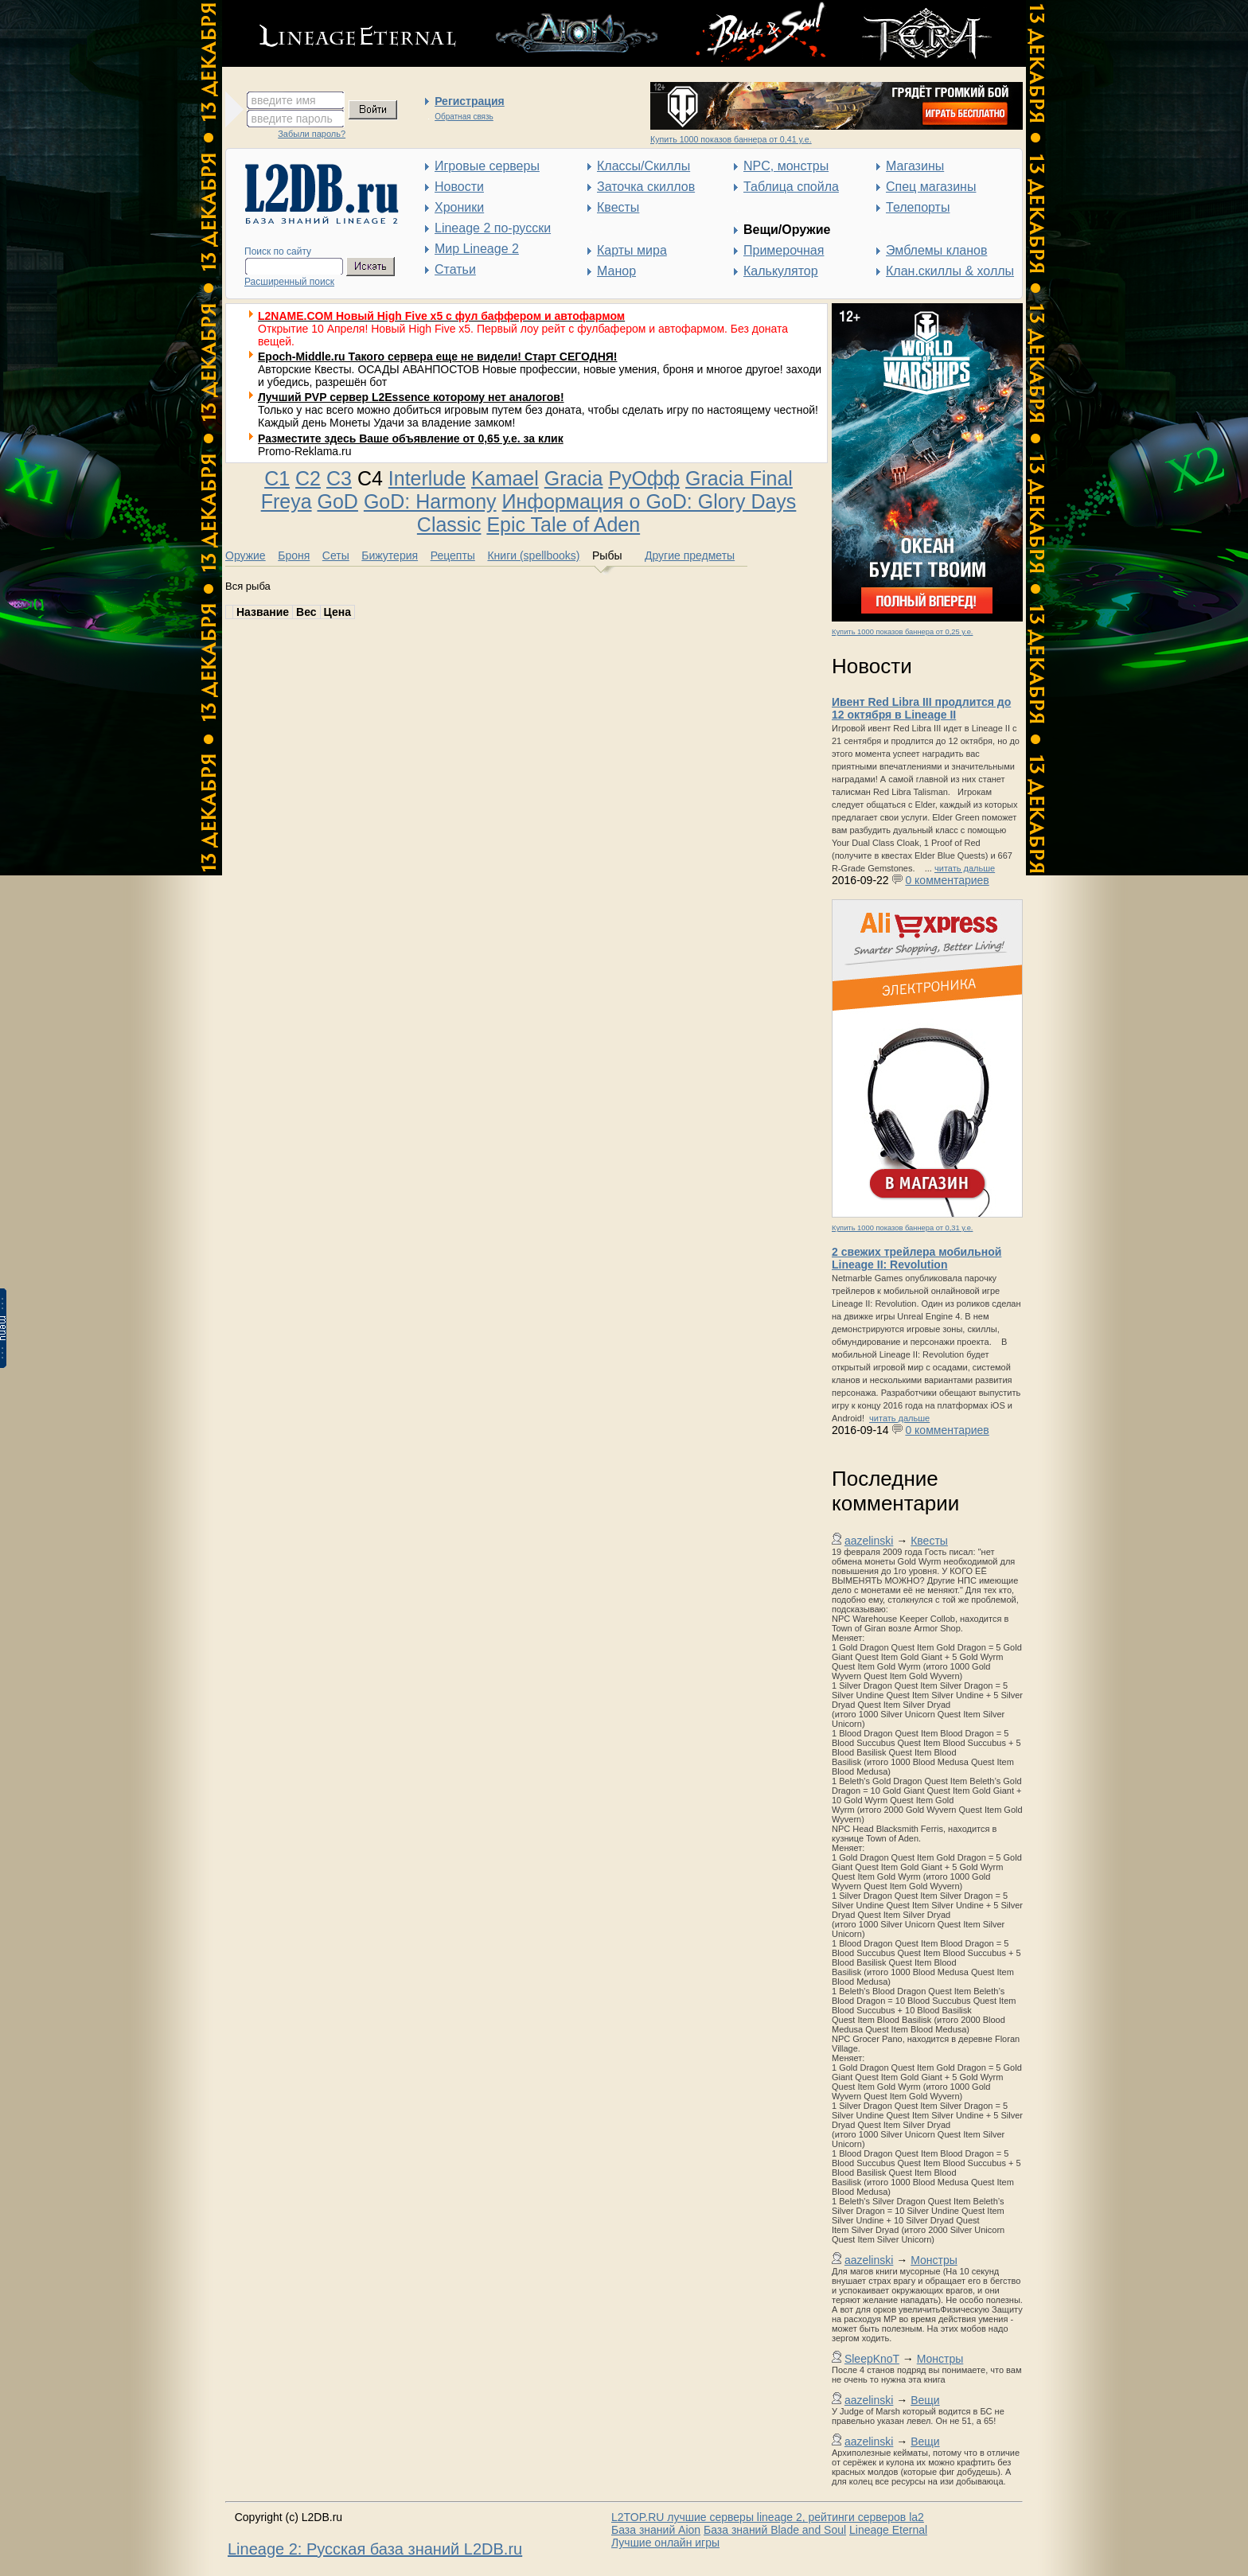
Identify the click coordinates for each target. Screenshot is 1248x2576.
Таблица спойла (791, 186)
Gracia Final (739, 478)
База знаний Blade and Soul (775, 2529)
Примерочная (783, 250)
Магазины (915, 166)
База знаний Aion (655, 2529)
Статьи (455, 269)
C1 (277, 478)
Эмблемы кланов (936, 250)
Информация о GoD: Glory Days (649, 501)
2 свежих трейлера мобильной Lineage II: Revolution (916, 1258)
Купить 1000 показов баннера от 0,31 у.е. (902, 1228)
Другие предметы (690, 555)
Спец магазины (931, 186)
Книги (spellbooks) (533, 555)
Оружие (245, 555)
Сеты (335, 555)
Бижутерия (389, 555)
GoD (338, 501)
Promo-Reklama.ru (304, 451)
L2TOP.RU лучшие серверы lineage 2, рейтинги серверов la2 (767, 2517)
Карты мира (632, 250)
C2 (308, 478)
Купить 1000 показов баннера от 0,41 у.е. (731, 139)
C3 (339, 478)
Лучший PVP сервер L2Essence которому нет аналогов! (411, 397)
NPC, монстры (786, 166)
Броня (294, 555)
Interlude (427, 478)
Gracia (573, 478)
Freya (286, 501)
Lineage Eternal (888, 2529)
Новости (459, 186)
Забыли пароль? (311, 133)
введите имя (284, 100)
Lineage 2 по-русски (493, 228)
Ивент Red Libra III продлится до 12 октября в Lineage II (921, 708)
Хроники (459, 207)
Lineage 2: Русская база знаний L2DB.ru (375, 2549)
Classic (449, 524)
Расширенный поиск (289, 281)
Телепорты (918, 207)
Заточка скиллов (646, 186)
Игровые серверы (487, 166)
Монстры (934, 2260)
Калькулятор (780, 271)
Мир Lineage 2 (477, 248)
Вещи (925, 2400)
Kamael (505, 478)
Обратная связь (464, 116)
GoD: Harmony (430, 501)
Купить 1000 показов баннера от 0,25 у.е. (902, 632)
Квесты (618, 207)
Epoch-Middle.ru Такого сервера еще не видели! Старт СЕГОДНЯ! (438, 356)
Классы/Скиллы (643, 166)
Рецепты (453, 555)
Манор (616, 271)
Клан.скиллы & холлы (950, 271)
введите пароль (292, 118)
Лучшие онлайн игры (665, 2542)
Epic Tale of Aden (563, 524)
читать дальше (964, 868)
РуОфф (644, 478)
